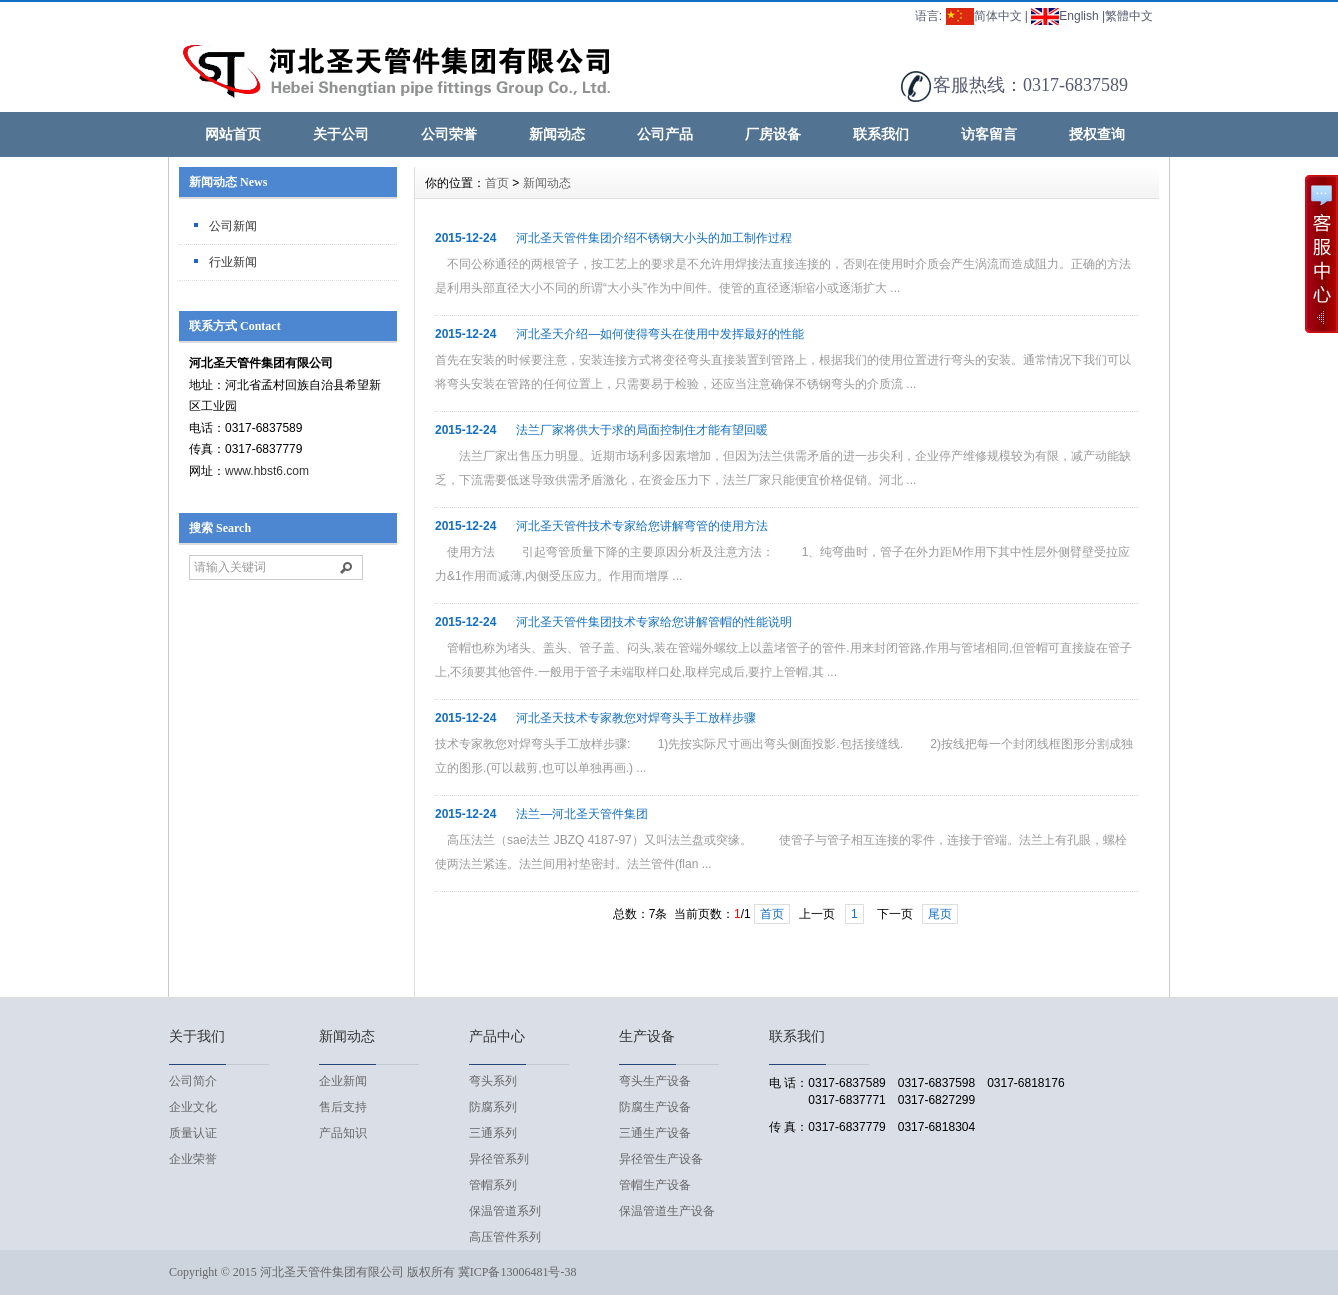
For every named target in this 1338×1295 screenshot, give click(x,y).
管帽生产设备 (655, 1185)
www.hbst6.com (267, 471)
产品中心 (497, 1036)
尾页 (940, 914)
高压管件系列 (505, 1237)
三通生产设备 (655, 1133)
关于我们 (197, 1036)
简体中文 (984, 16)
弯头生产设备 (655, 1081)
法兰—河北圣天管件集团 (582, 814)
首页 (497, 183)
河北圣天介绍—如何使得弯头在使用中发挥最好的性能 (660, 334)
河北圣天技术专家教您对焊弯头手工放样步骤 (636, 718)
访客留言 (989, 134)
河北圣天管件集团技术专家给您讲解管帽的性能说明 (654, 622)
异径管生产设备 (661, 1159)
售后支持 (343, 1107)
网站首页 (233, 134)
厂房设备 (773, 134)
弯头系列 (493, 1081)
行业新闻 (233, 262)
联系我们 (881, 134)
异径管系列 (499, 1159)
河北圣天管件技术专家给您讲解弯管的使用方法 (642, 526)
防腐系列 (493, 1107)
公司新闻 (233, 226)
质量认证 (193, 1133)
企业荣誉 (193, 1159)
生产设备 (647, 1036)
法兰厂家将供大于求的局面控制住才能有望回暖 (642, 430)
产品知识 (343, 1133)
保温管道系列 (505, 1211)
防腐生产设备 (655, 1107)
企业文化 (193, 1107)
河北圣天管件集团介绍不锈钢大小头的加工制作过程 (654, 238)
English (1064, 16)
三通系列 (493, 1133)
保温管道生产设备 (667, 1211)
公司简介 (193, 1081)
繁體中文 (1129, 16)
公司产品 (665, 134)
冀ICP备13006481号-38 (517, 1272)
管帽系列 (493, 1185)
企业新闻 (343, 1081)
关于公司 (341, 134)
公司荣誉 (449, 134)
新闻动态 (557, 134)
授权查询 (1097, 134)
